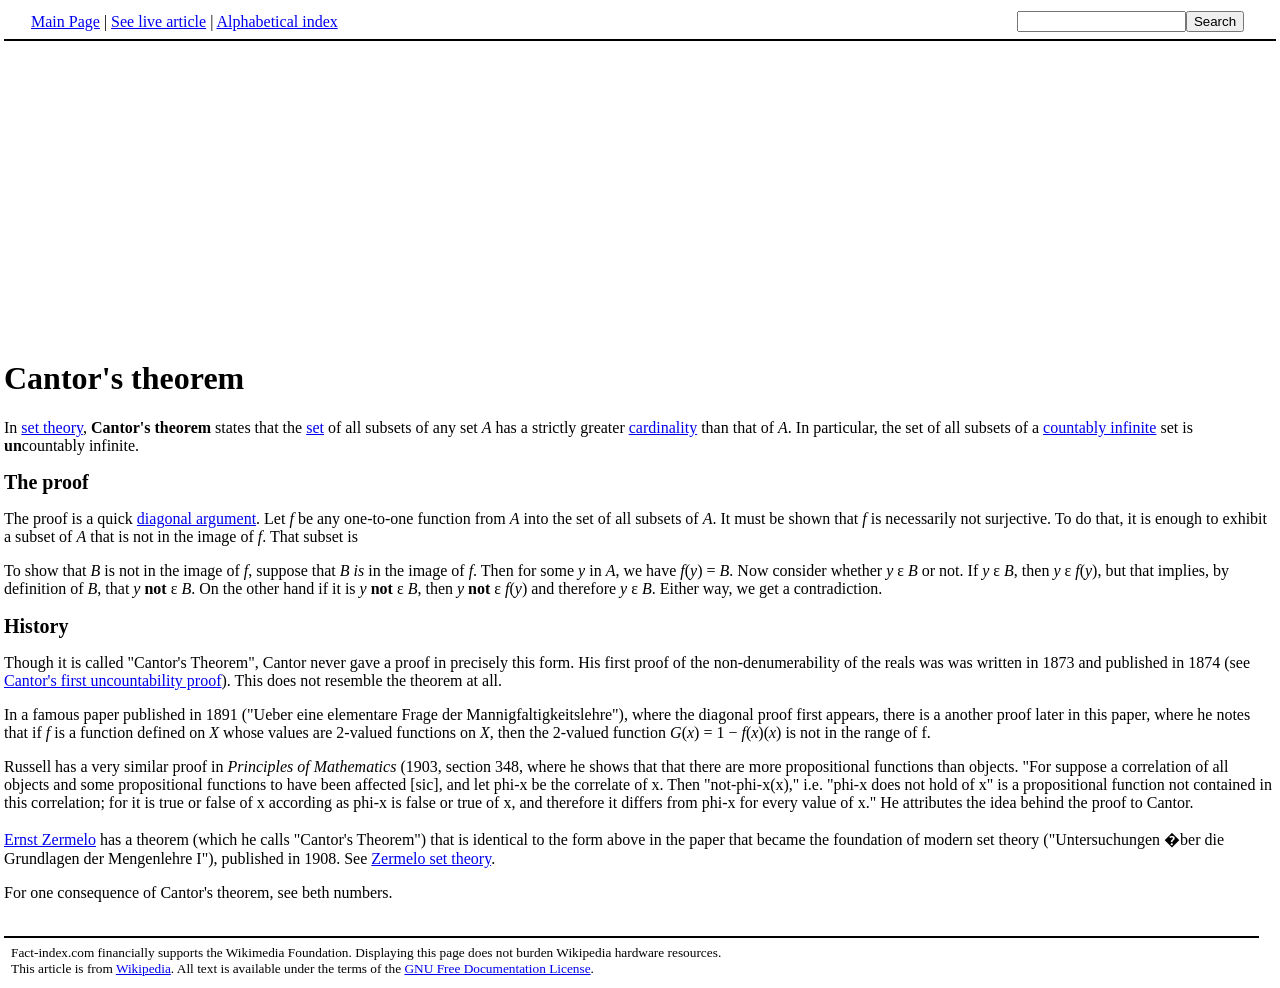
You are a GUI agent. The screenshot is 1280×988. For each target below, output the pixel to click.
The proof (46, 482)
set (315, 427)
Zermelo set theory (431, 858)
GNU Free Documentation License (497, 968)
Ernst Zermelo (50, 839)
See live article (158, 21)
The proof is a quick (70, 518)
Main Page (65, 21)
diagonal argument (196, 518)
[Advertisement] (172, 199)
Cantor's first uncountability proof (113, 680)
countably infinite (1099, 427)
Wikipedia (143, 968)
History (36, 626)
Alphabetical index (276, 21)
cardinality (663, 427)
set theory (52, 427)
